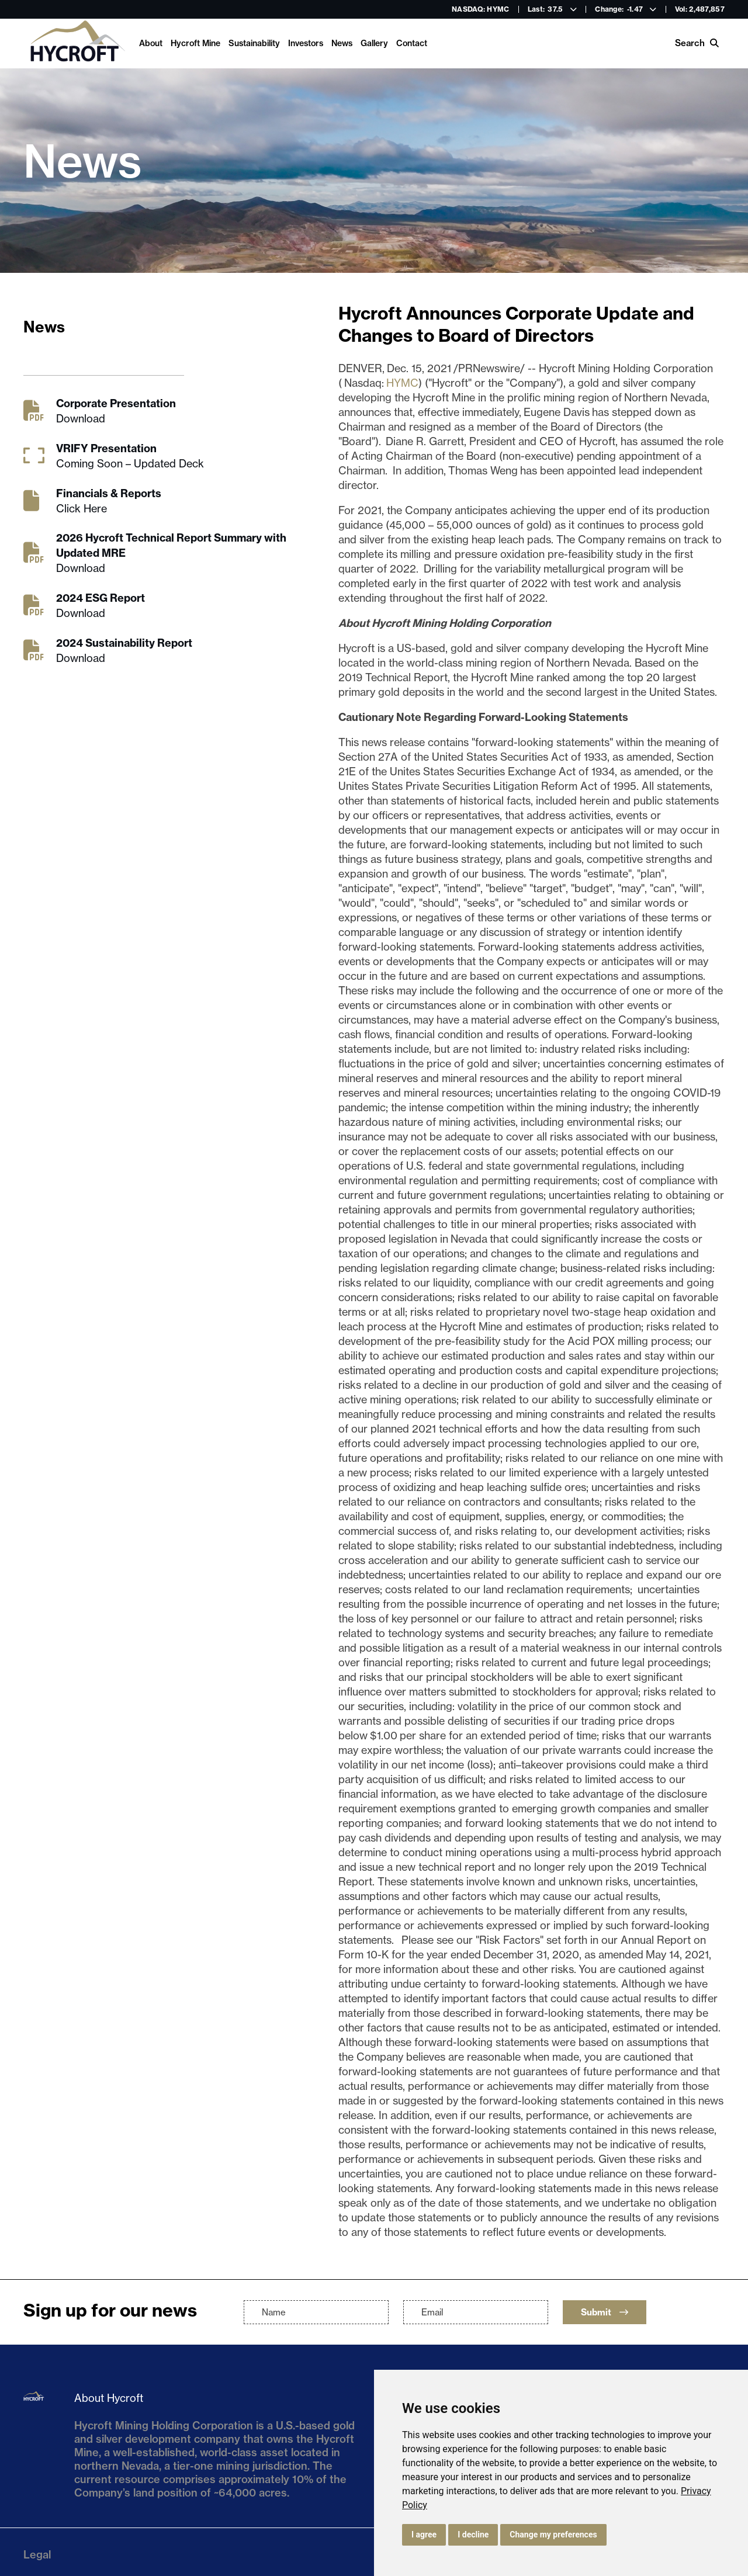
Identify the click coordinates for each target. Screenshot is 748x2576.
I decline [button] (473, 2534)
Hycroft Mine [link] (195, 43)
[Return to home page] (77, 43)
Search (697, 42)
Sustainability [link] (254, 43)
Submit (604, 2312)
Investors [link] (305, 43)
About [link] (150, 43)
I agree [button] (424, 2534)
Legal (37, 2554)
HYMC (402, 383)
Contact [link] (411, 43)
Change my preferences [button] (553, 2534)
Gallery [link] (374, 43)
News (341, 43)
